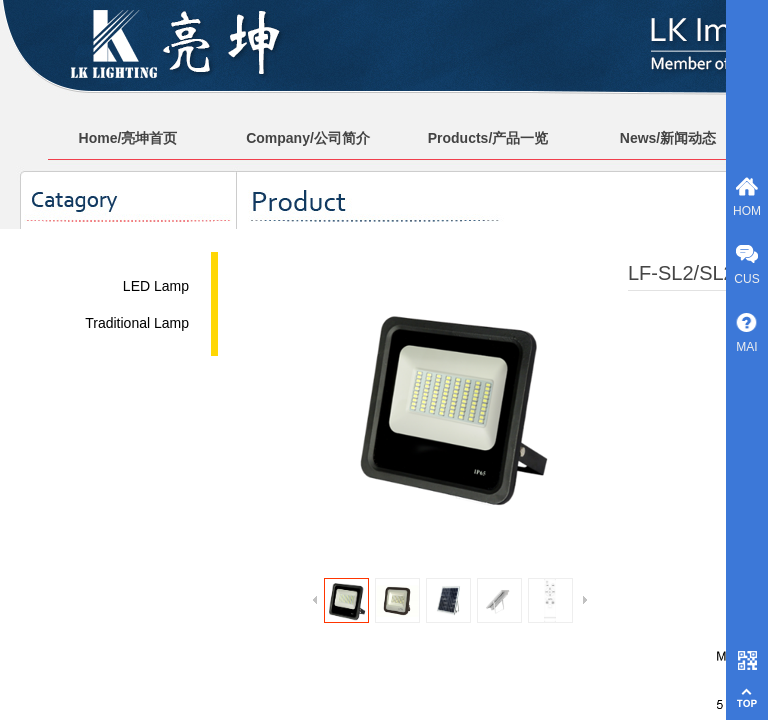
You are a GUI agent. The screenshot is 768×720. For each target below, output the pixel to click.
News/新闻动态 (668, 138)
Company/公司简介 (308, 138)
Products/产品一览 (488, 138)
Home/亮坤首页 (128, 138)
